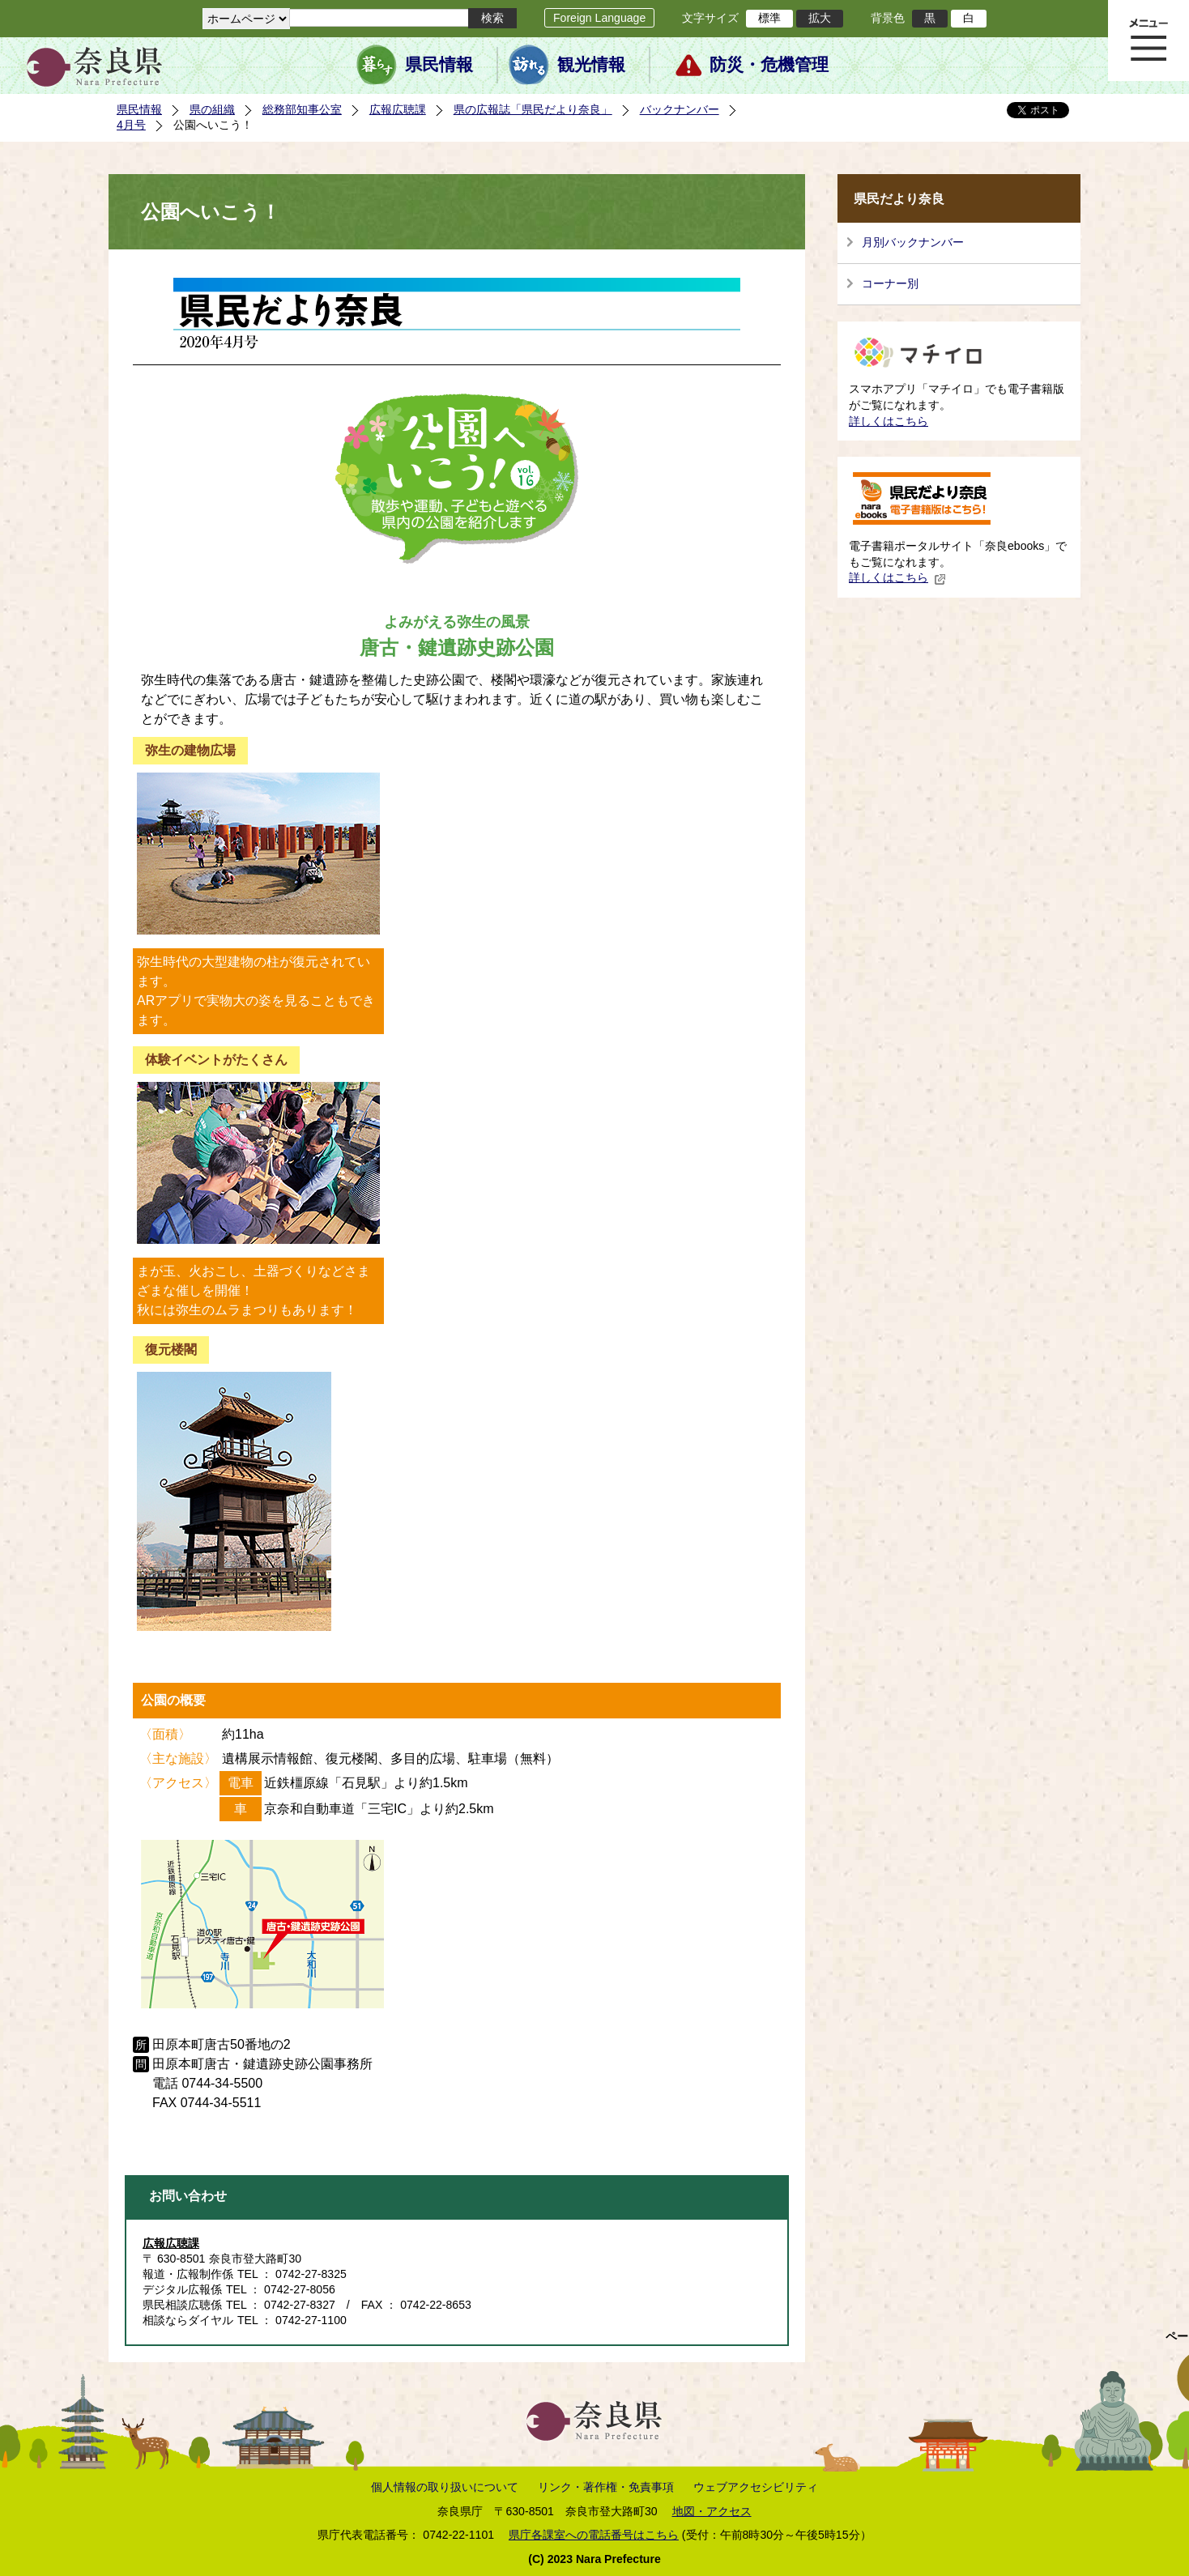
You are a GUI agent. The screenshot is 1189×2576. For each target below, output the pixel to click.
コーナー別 (890, 283)
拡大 (819, 17)
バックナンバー (679, 109)
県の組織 (212, 109)
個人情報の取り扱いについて (444, 2486)
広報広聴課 (397, 109)
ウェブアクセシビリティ (755, 2486)
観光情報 (591, 65)
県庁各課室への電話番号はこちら (594, 2534)
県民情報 (439, 65)
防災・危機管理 (769, 65)
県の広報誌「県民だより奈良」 (533, 109)
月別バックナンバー (913, 242)
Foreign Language (599, 17)
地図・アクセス (712, 2511)
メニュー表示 (1148, 40)
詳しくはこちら (888, 421)
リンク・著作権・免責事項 (606, 2486)
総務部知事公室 (302, 109)
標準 (769, 17)
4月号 (131, 124)
